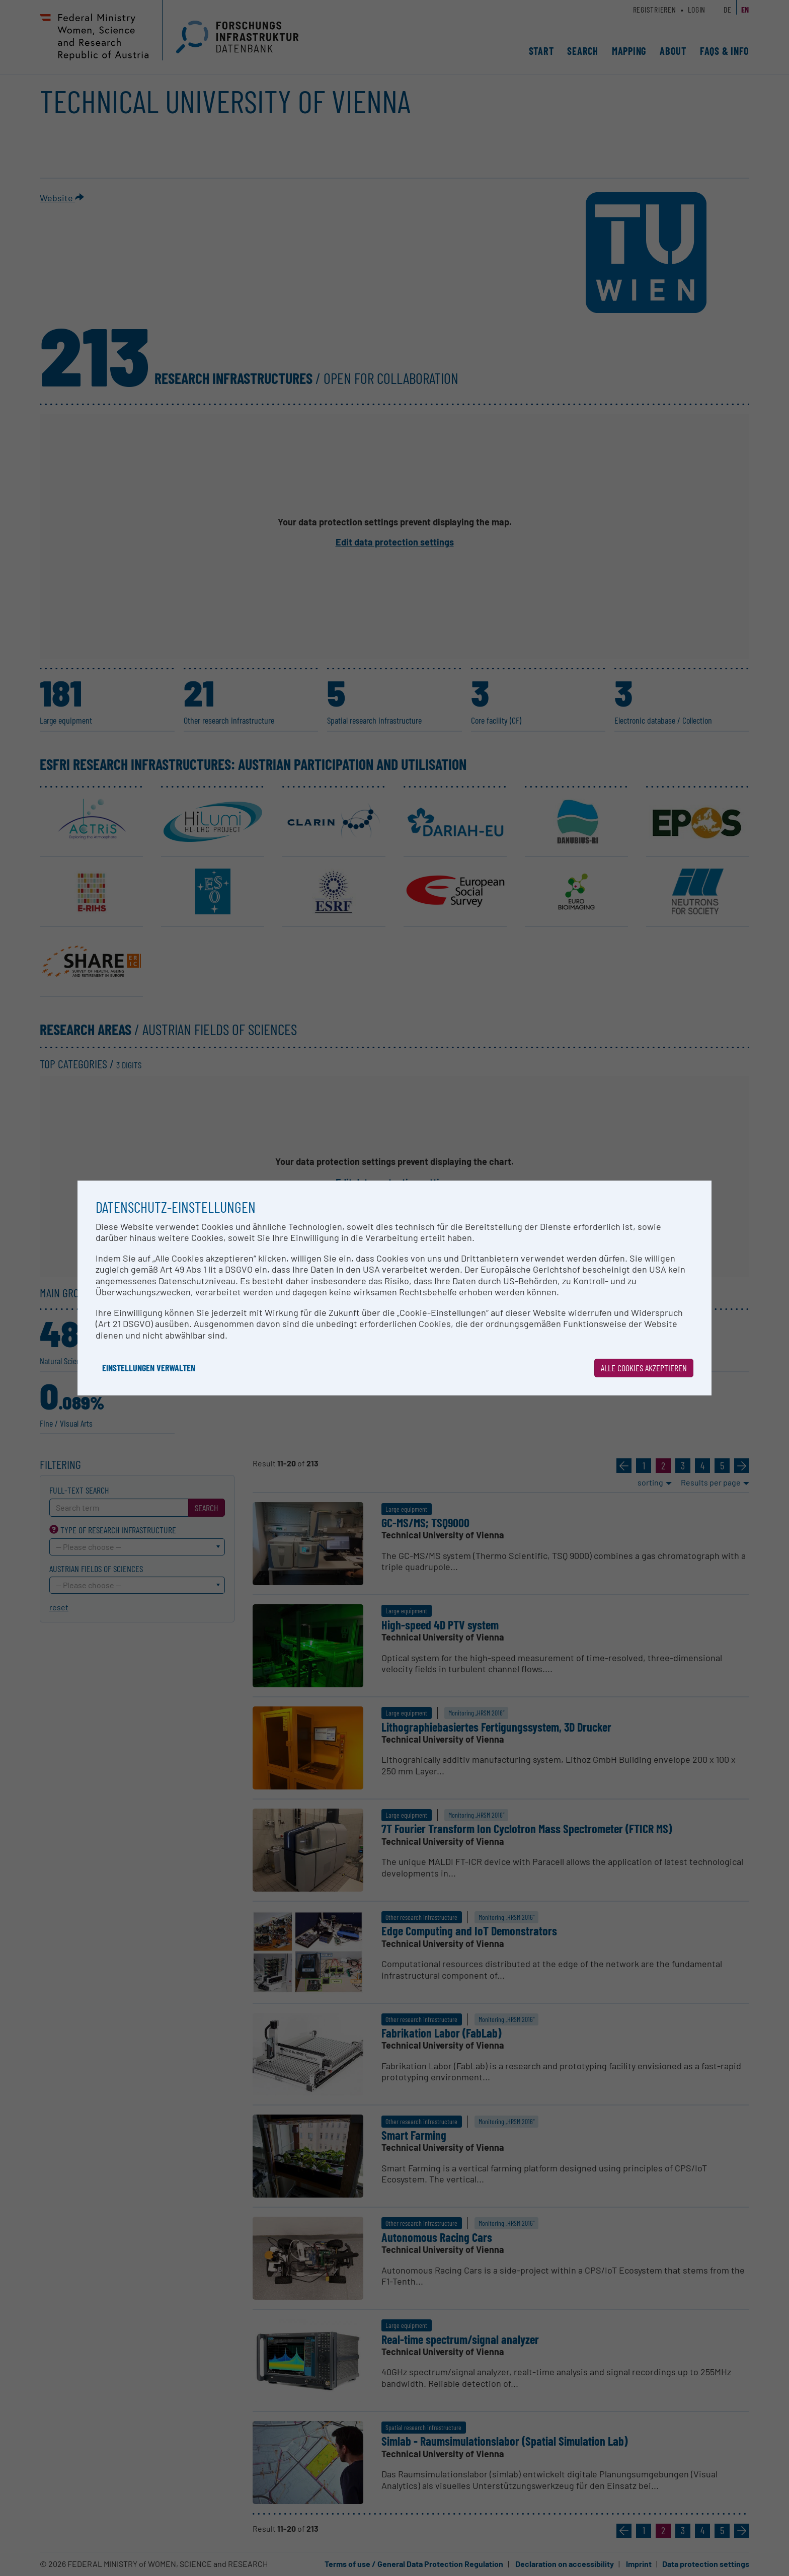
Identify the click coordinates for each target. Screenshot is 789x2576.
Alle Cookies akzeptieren (644, 1367)
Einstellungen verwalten (148, 1367)
